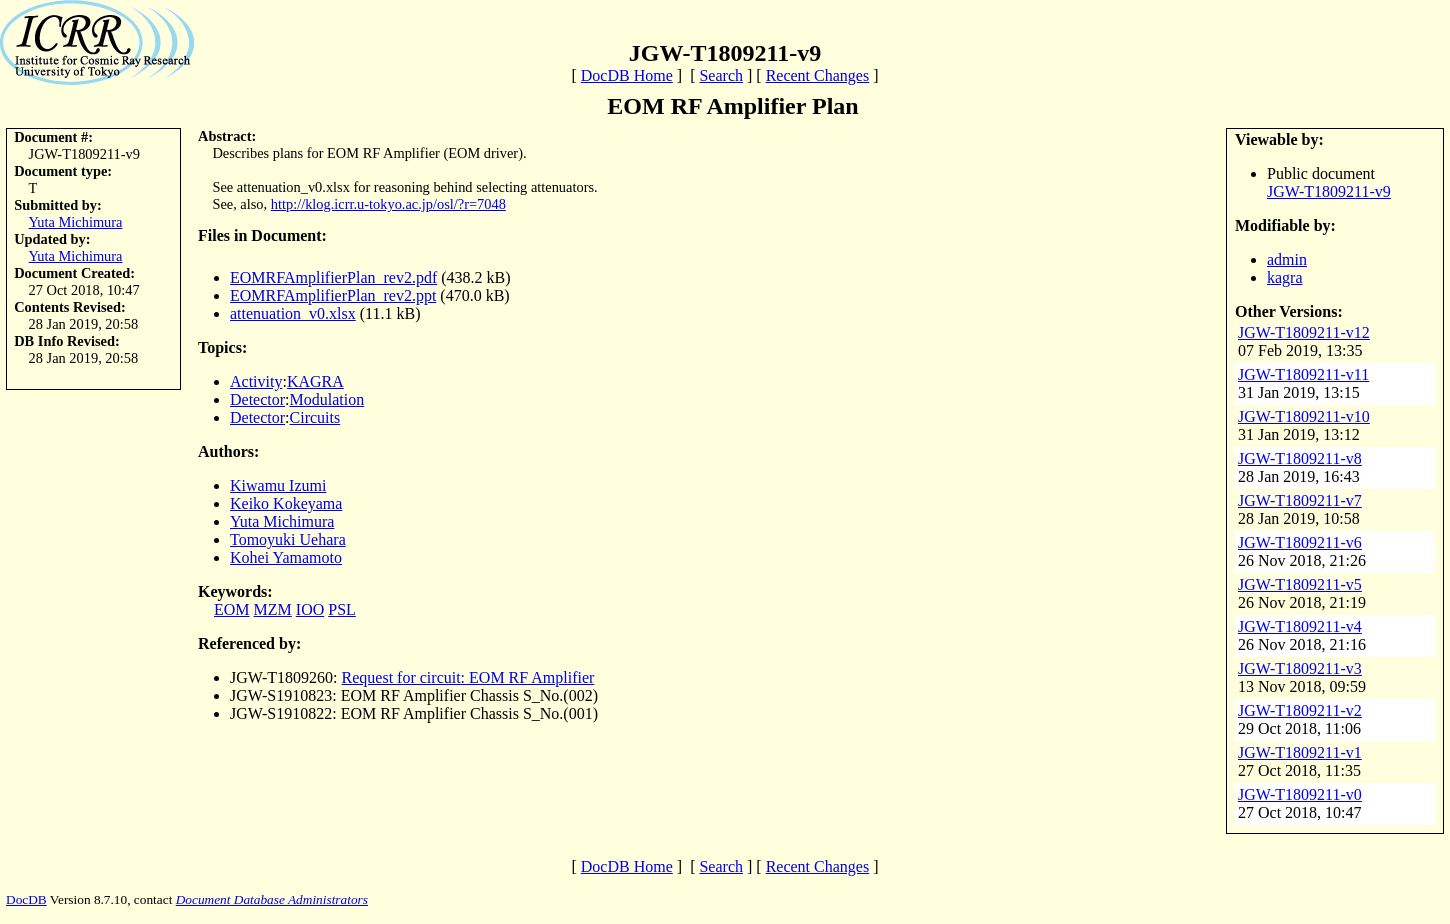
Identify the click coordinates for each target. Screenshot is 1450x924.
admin (1287, 259)
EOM (232, 609)
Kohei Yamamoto (286, 557)
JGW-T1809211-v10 (1304, 416)
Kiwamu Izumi (278, 485)
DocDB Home (627, 75)
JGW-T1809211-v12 (1304, 332)
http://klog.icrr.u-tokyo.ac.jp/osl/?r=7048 (388, 204)
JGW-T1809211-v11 (1303, 374)
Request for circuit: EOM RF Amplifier (468, 677)
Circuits (315, 417)
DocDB (26, 899)
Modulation (327, 399)
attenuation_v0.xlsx (293, 313)
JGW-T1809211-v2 (1300, 710)
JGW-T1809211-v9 (1329, 191)
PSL (342, 609)
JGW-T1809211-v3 (1300, 668)
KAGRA (315, 381)
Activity (256, 381)
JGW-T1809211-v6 (1300, 542)
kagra (1285, 277)
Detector (257, 399)
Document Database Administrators (272, 899)
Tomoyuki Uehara (288, 539)
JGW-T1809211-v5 (1300, 584)
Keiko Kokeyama (286, 503)
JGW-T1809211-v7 (1300, 500)
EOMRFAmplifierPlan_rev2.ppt (333, 295)
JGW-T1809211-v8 (1300, 458)
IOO (310, 609)
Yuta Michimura (76, 222)
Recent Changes (818, 75)
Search (721, 75)
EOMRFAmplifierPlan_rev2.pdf (333, 277)
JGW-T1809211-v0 (1300, 794)
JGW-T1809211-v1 (1300, 752)
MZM (273, 609)
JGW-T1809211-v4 (1300, 626)
